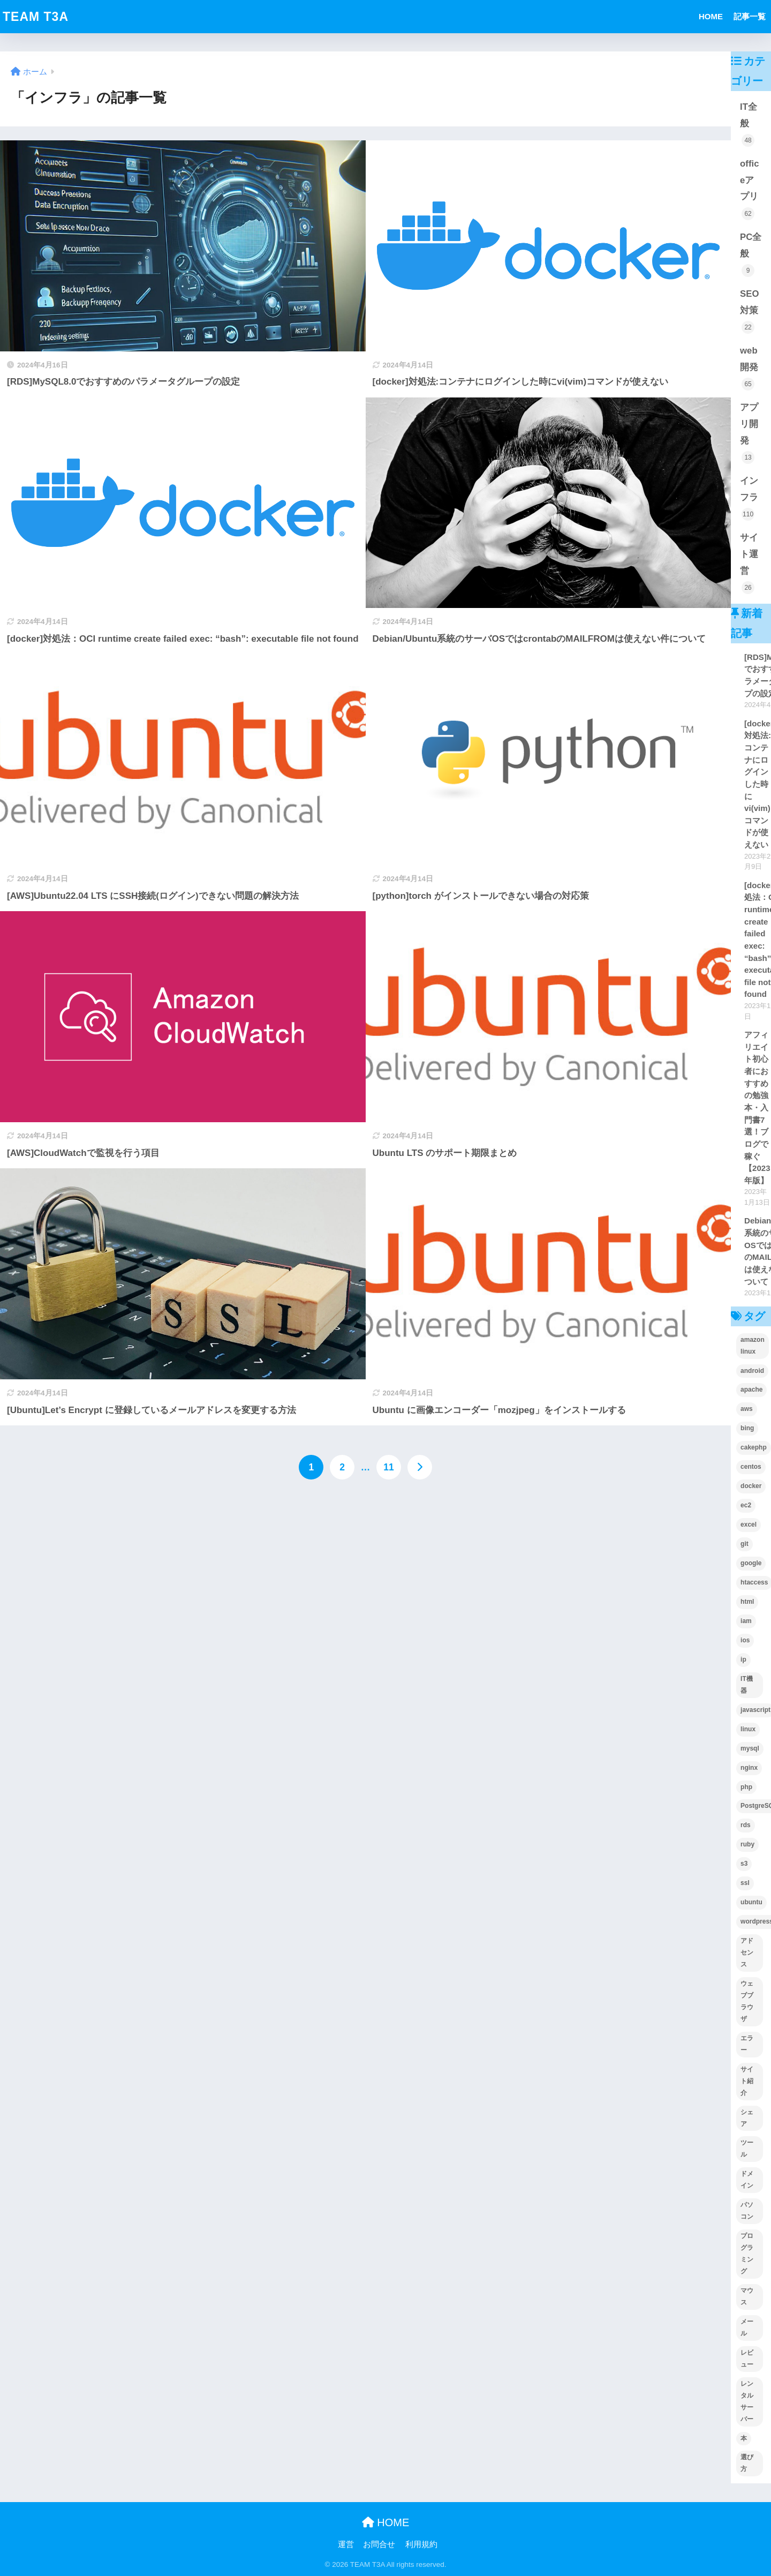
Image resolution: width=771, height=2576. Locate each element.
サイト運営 (749, 563)
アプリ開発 (749, 433)
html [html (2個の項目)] (747, 1601)
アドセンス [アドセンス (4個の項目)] (746, 1952)
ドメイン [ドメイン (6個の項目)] (746, 2179)
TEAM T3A (36, 17)
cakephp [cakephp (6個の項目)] (753, 1447)
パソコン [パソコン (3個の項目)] (746, 2210)
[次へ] (419, 1467)
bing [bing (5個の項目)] (747, 1428)
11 (388, 1467)
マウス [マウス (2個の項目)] (746, 2296)
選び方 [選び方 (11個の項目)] (746, 2463)
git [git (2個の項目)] (744, 1544)
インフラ (749, 498)
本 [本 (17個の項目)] (743, 2438)
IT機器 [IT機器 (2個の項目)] (746, 1684)
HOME (711, 16)
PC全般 (750, 254)
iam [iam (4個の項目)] (746, 1621)
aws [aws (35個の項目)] (746, 1409)
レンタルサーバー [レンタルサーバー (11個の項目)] (746, 2401)
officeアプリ (749, 189)
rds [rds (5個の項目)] (745, 1825)
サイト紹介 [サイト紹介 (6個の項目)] (746, 2081)
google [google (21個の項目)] (750, 1563)
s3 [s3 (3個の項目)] (743, 1863)
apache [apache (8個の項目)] (751, 1389)
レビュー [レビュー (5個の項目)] (746, 2358)
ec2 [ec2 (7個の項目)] (745, 1505)
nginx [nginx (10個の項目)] (749, 1767)
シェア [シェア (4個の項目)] (746, 2118)
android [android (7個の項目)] (752, 1371)
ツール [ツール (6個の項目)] (746, 2148)
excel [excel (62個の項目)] (748, 1524)
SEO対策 (749, 311)
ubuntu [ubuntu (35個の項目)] (751, 1902)
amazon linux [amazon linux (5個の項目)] (752, 1345)
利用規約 (421, 2544)
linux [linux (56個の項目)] (747, 1729)
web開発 (749, 368)
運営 (346, 2544)
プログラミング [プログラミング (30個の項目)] (746, 2253)
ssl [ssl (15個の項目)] (745, 1883)
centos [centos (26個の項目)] (750, 1466)
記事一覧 (750, 16)
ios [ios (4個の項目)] (745, 1640)
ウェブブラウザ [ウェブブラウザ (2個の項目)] (746, 2001)
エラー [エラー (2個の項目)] (746, 2044)
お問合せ (379, 2544)
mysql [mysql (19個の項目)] (749, 1748)
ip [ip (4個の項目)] (743, 1659)
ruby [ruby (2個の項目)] (747, 1844)
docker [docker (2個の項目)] (750, 1486)
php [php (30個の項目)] (746, 1787)
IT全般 (748, 124)
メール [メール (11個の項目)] (746, 2327)
